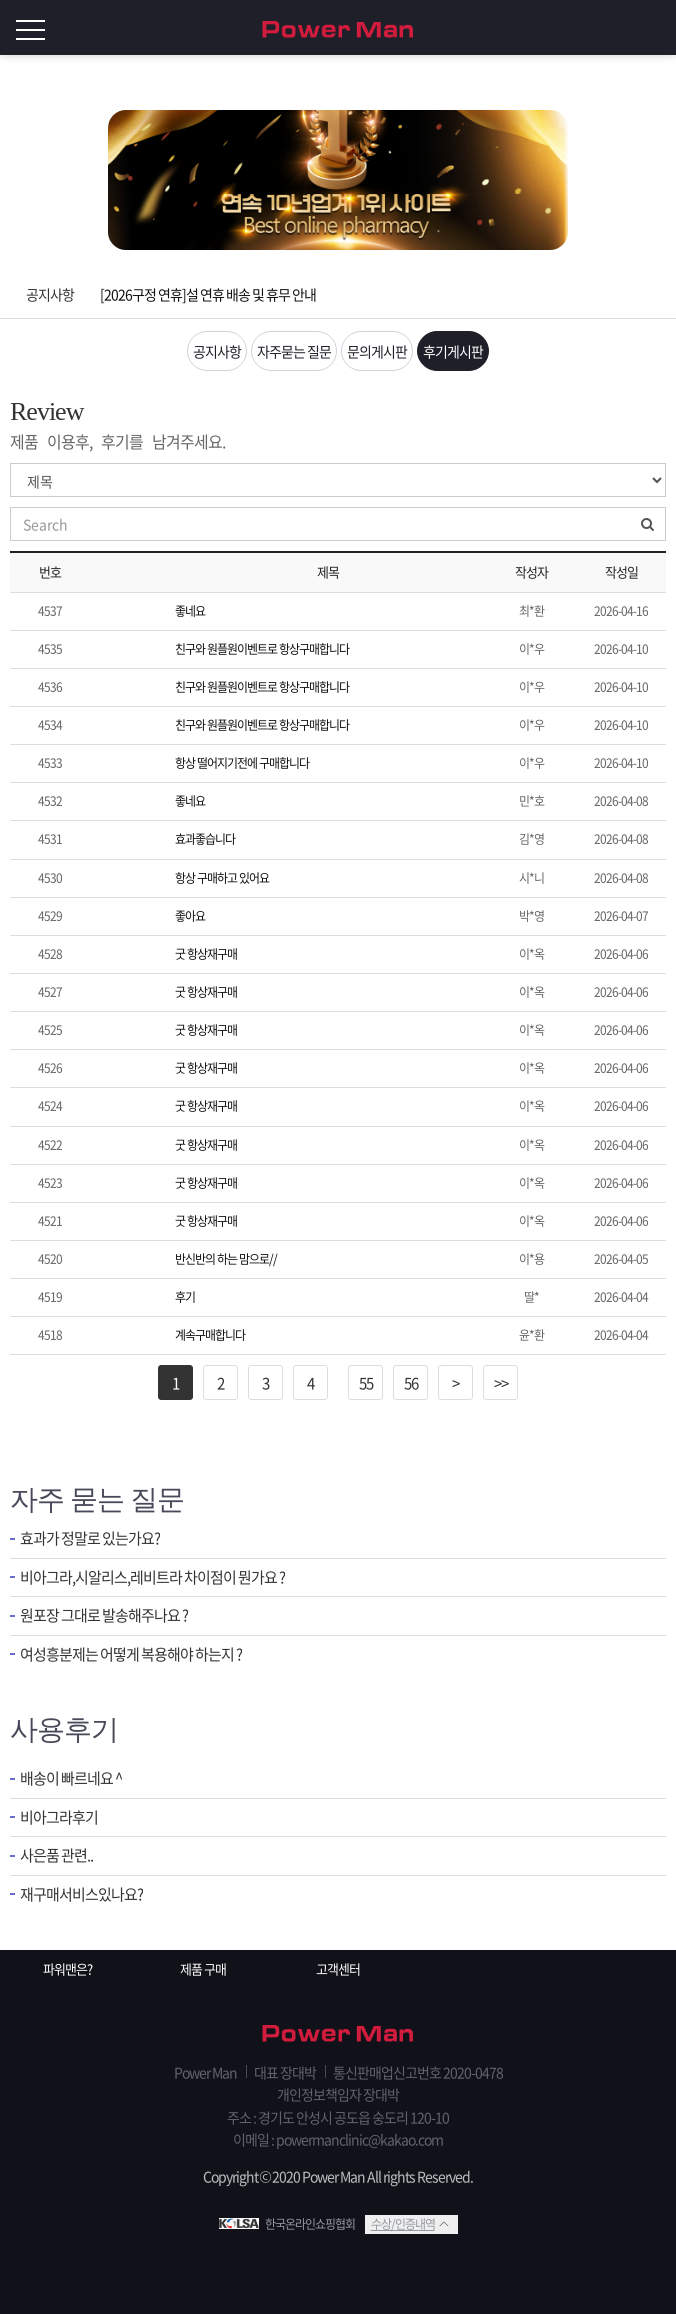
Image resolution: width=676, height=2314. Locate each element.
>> (501, 1383)
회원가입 (616, 28)
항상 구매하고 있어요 (222, 878)
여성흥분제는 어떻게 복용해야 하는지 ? (131, 1654)
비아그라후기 (59, 1817)
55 (366, 1383)
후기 (185, 1297)
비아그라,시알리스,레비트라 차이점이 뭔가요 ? (152, 1577)
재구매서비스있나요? (81, 1894)
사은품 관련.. (56, 1855)
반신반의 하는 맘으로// (226, 1259)
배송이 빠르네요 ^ (71, 1778)
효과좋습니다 (205, 839)
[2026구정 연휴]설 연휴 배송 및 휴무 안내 (208, 294)
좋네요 (190, 611)
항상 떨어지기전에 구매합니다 (242, 763)
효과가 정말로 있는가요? (90, 1538)
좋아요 (190, 916)
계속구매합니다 (210, 1335)
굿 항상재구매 (206, 954)
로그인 (656, 28)
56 (411, 1383)
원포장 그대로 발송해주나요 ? (104, 1615)
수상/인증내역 (403, 2224)
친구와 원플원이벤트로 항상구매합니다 (262, 649)
